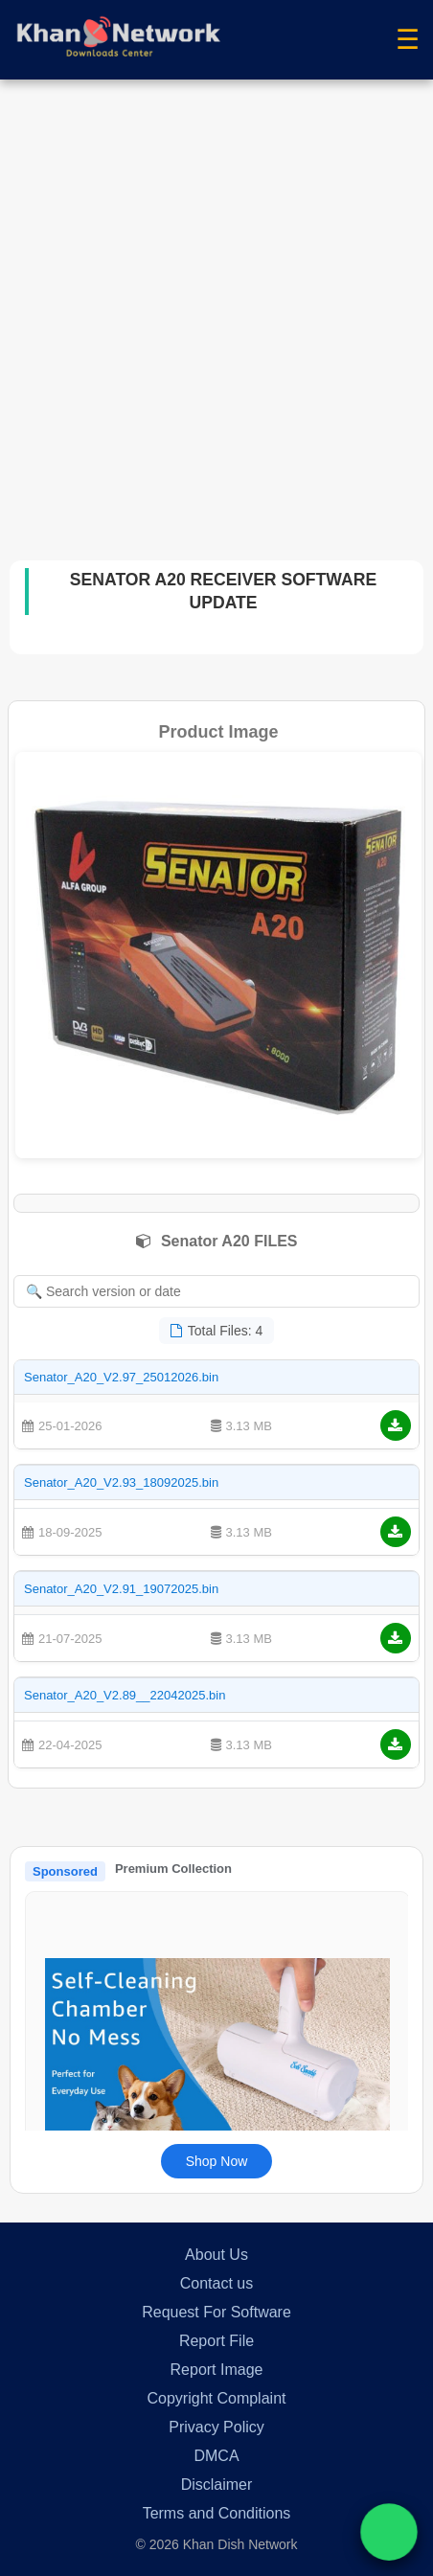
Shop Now (217, 2161)
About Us (216, 2254)
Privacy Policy (216, 2427)
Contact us (216, 2283)
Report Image (217, 2369)
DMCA (216, 2456)
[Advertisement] (216, 305)
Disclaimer (217, 2484)
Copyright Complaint (217, 2398)
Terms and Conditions (217, 2513)
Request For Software (216, 2312)
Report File (216, 2341)
